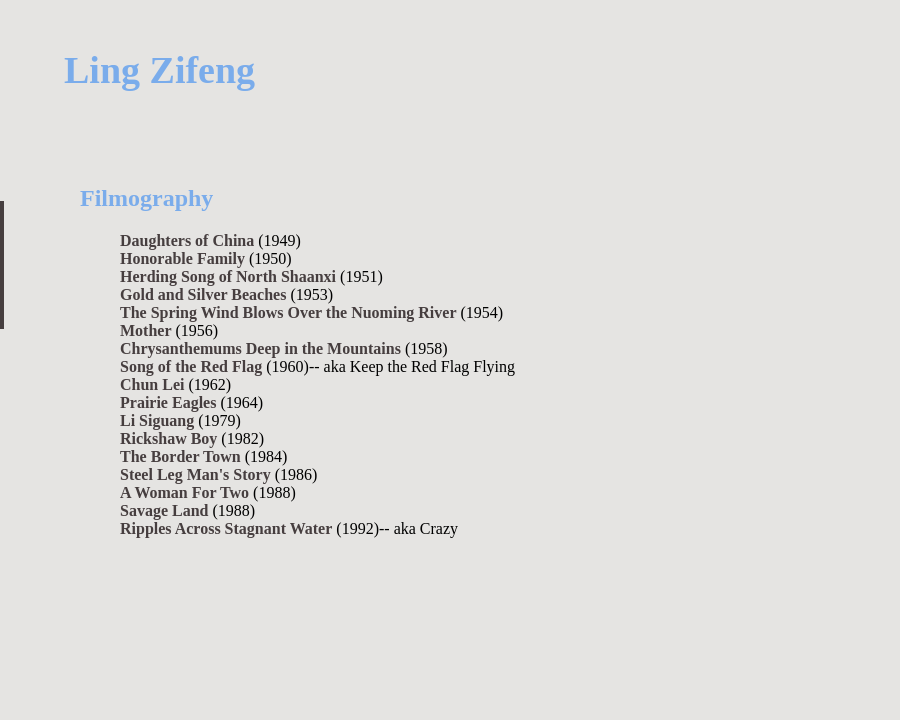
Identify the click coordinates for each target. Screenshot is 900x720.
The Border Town (180, 456)
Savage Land (164, 510)
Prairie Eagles (168, 402)
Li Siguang (157, 420)
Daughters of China (187, 240)
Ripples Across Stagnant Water (226, 528)
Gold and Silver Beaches (203, 294)
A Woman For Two (184, 492)
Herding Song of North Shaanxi (228, 276)
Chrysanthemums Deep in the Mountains (260, 348)
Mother (146, 330)
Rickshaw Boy (168, 438)
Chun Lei (152, 384)
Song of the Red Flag (191, 366)
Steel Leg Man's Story (195, 474)
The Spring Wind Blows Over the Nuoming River (288, 312)
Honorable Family (182, 258)
